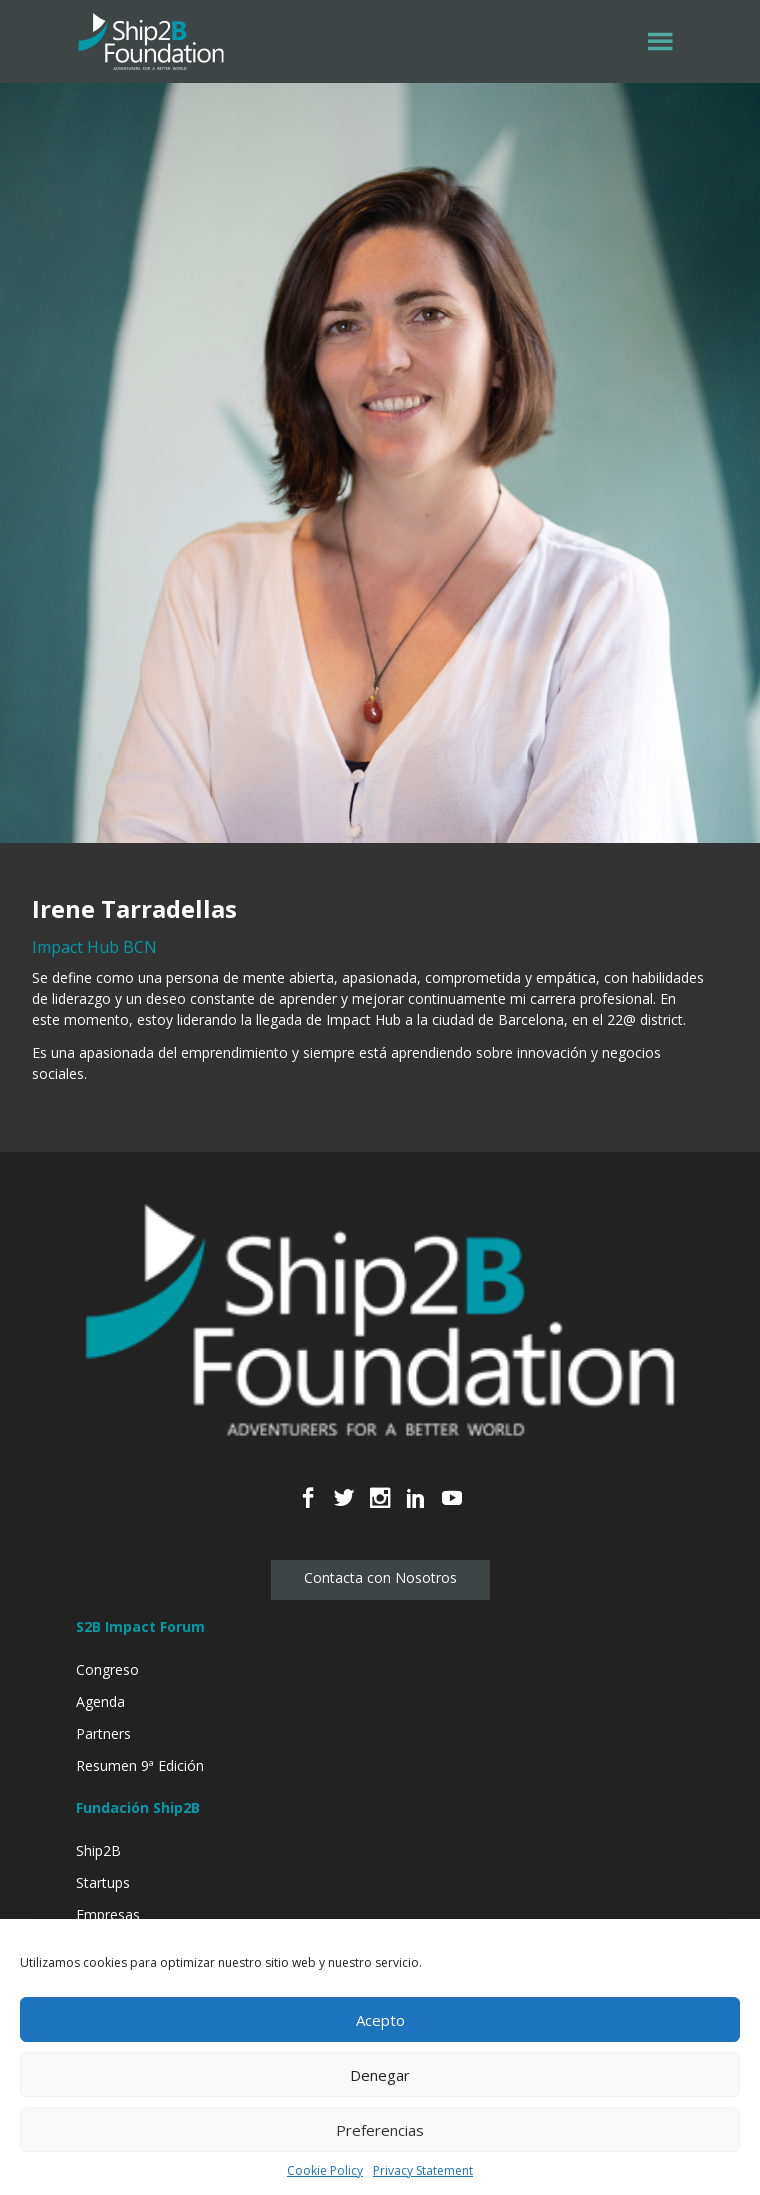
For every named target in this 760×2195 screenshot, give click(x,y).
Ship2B (98, 1850)
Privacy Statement (423, 2170)
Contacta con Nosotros (380, 1577)
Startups (103, 1882)
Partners (103, 1733)
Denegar (380, 2075)
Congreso (107, 1669)
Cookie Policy (325, 2170)
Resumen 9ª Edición (140, 1765)
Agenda (100, 1701)
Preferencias (380, 2130)
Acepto (380, 2020)
